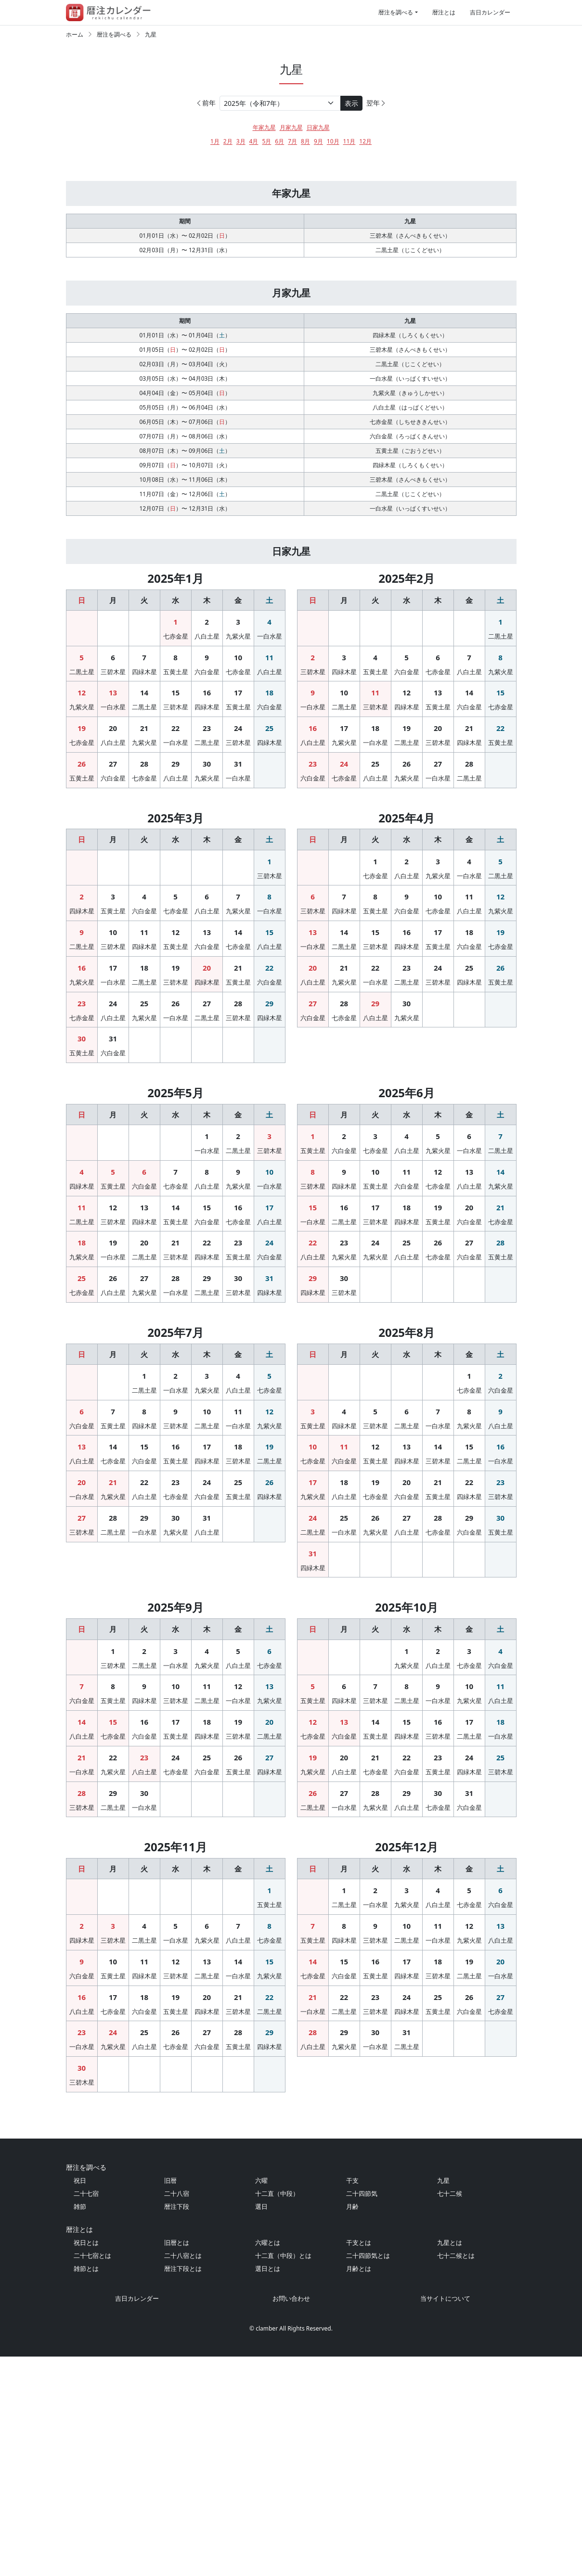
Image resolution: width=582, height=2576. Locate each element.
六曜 (261, 2400)
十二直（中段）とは (283, 2475)
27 (113, 807)
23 (207, 771)
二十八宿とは (183, 2475)
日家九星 (318, 127)
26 (82, 807)
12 (82, 736)
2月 (228, 141)
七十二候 (449, 2413)
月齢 (352, 2426)
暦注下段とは (183, 2488)
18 (269, 736)
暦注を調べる (395, 12)
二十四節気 (361, 2413)
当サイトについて (445, 2517)
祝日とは (86, 2462)
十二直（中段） (277, 2413)
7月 (292, 141)
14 (144, 736)
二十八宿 (176, 2413)
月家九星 (291, 127)
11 (269, 700)
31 (238, 807)
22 (175, 771)
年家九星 (264, 127)
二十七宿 (86, 2413)
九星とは (449, 2462)
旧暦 (170, 2400)
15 (175, 736)
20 (113, 771)
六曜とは (267, 2462)
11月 (349, 141)
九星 (150, 34)
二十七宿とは (92, 2475)
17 (238, 736)
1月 (215, 141)
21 (144, 771)
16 (207, 736)
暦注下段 (176, 2426)
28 (144, 807)
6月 (279, 141)
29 (175, 807)
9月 (318, 141)
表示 (351, 103)
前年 (205, 102)
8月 (305, 141)
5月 (266, 141)
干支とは (358, 2462)
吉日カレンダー (490, 12)
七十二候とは (456, 2475)
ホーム (74, 34)
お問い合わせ (291, 2517)
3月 (241, 141)
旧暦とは (176, 2462)
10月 (333, 141)
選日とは (267, 2488)
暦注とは (443, 12)
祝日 (80, 2400)
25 (269, 771)
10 (238, 700)
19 (82, 771)
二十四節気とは (368, 2475)
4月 (254, 141)
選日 (261, 2426)
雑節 (80, 2426)
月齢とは (358, 2488)
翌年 (376, 102)
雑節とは (86, 2488)
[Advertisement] (291, 179)
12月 (365, 141)
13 (113, 736)
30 (207, 807)
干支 (352, 2400)
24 (238, 771)
